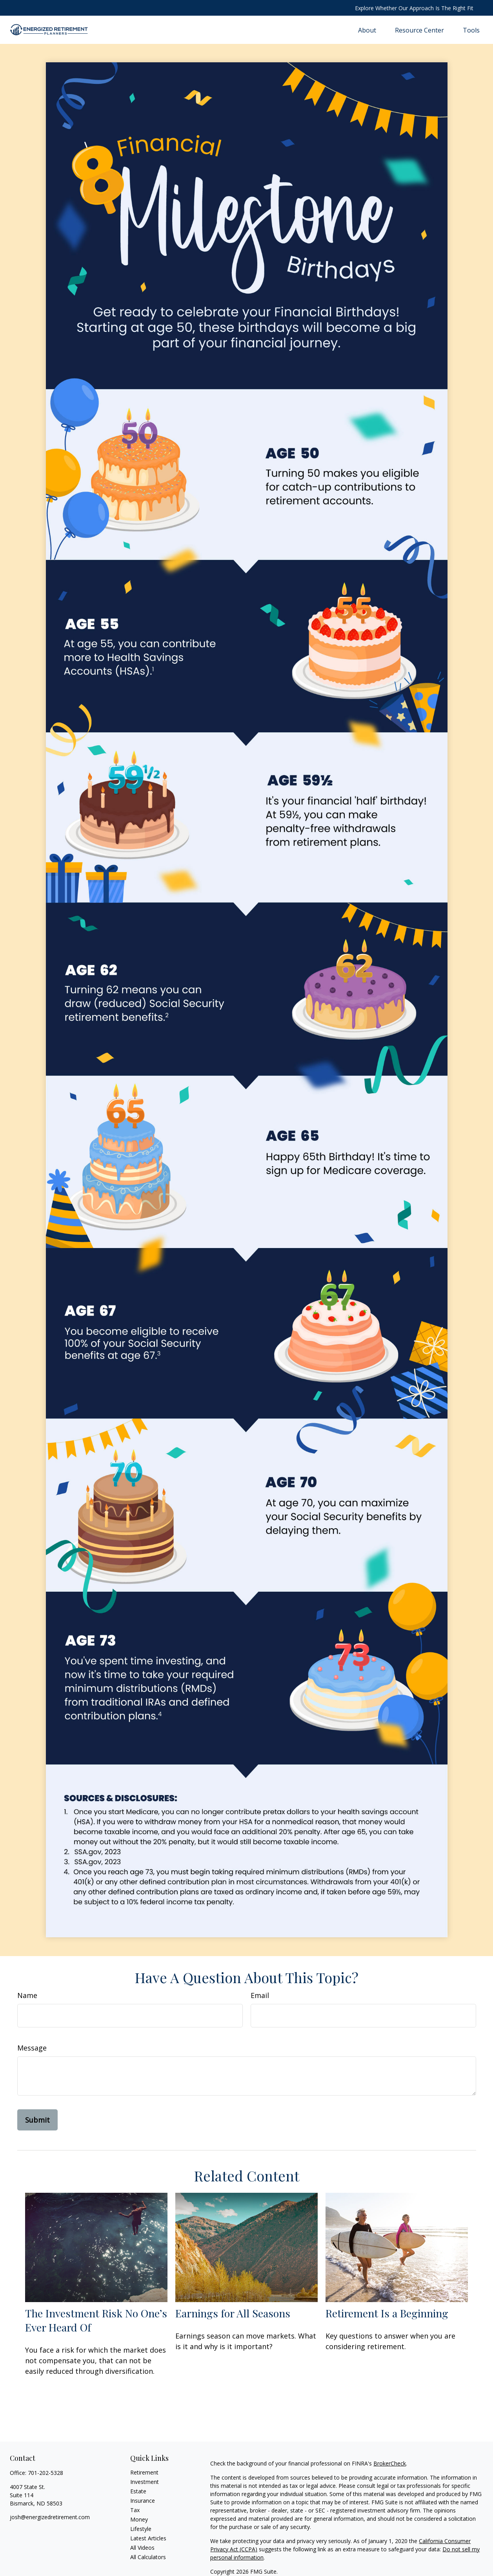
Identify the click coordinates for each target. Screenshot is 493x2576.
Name (27, 1995)
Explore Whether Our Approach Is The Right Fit (414, 8)
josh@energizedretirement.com (50, 2517)
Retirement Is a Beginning (387, 2313)
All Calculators (148, 2557)
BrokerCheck (389, 2463)
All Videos (142, 2547)
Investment (144, 2481)
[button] (367, 30)
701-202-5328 (45, 2472)
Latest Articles (148, 2538)
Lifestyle (140, 2529)
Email (260, 1995)
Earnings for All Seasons (232, 2313)
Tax (135, 2510)
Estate (138, 2491)
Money (139, 2519)
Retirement (144, 2472)
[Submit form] (37, 2119)
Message (32, 2047)
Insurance (142, 2500)
